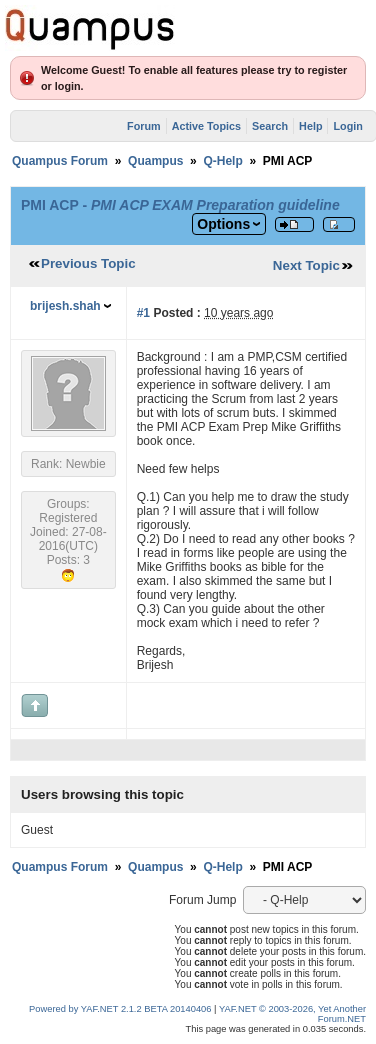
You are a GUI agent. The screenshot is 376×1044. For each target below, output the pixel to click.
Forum (144, 126)
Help (310, 126)
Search (270, 126)
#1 (143, 313)
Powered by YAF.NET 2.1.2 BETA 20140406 (121, 1009)
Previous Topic (88, 263)
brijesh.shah (65, 306)
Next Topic (306, 265)
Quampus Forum (60, 161)
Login (347, 126)
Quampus (155, 161)
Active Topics (206, 126)
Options (223, 224)
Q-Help (222, 161)
